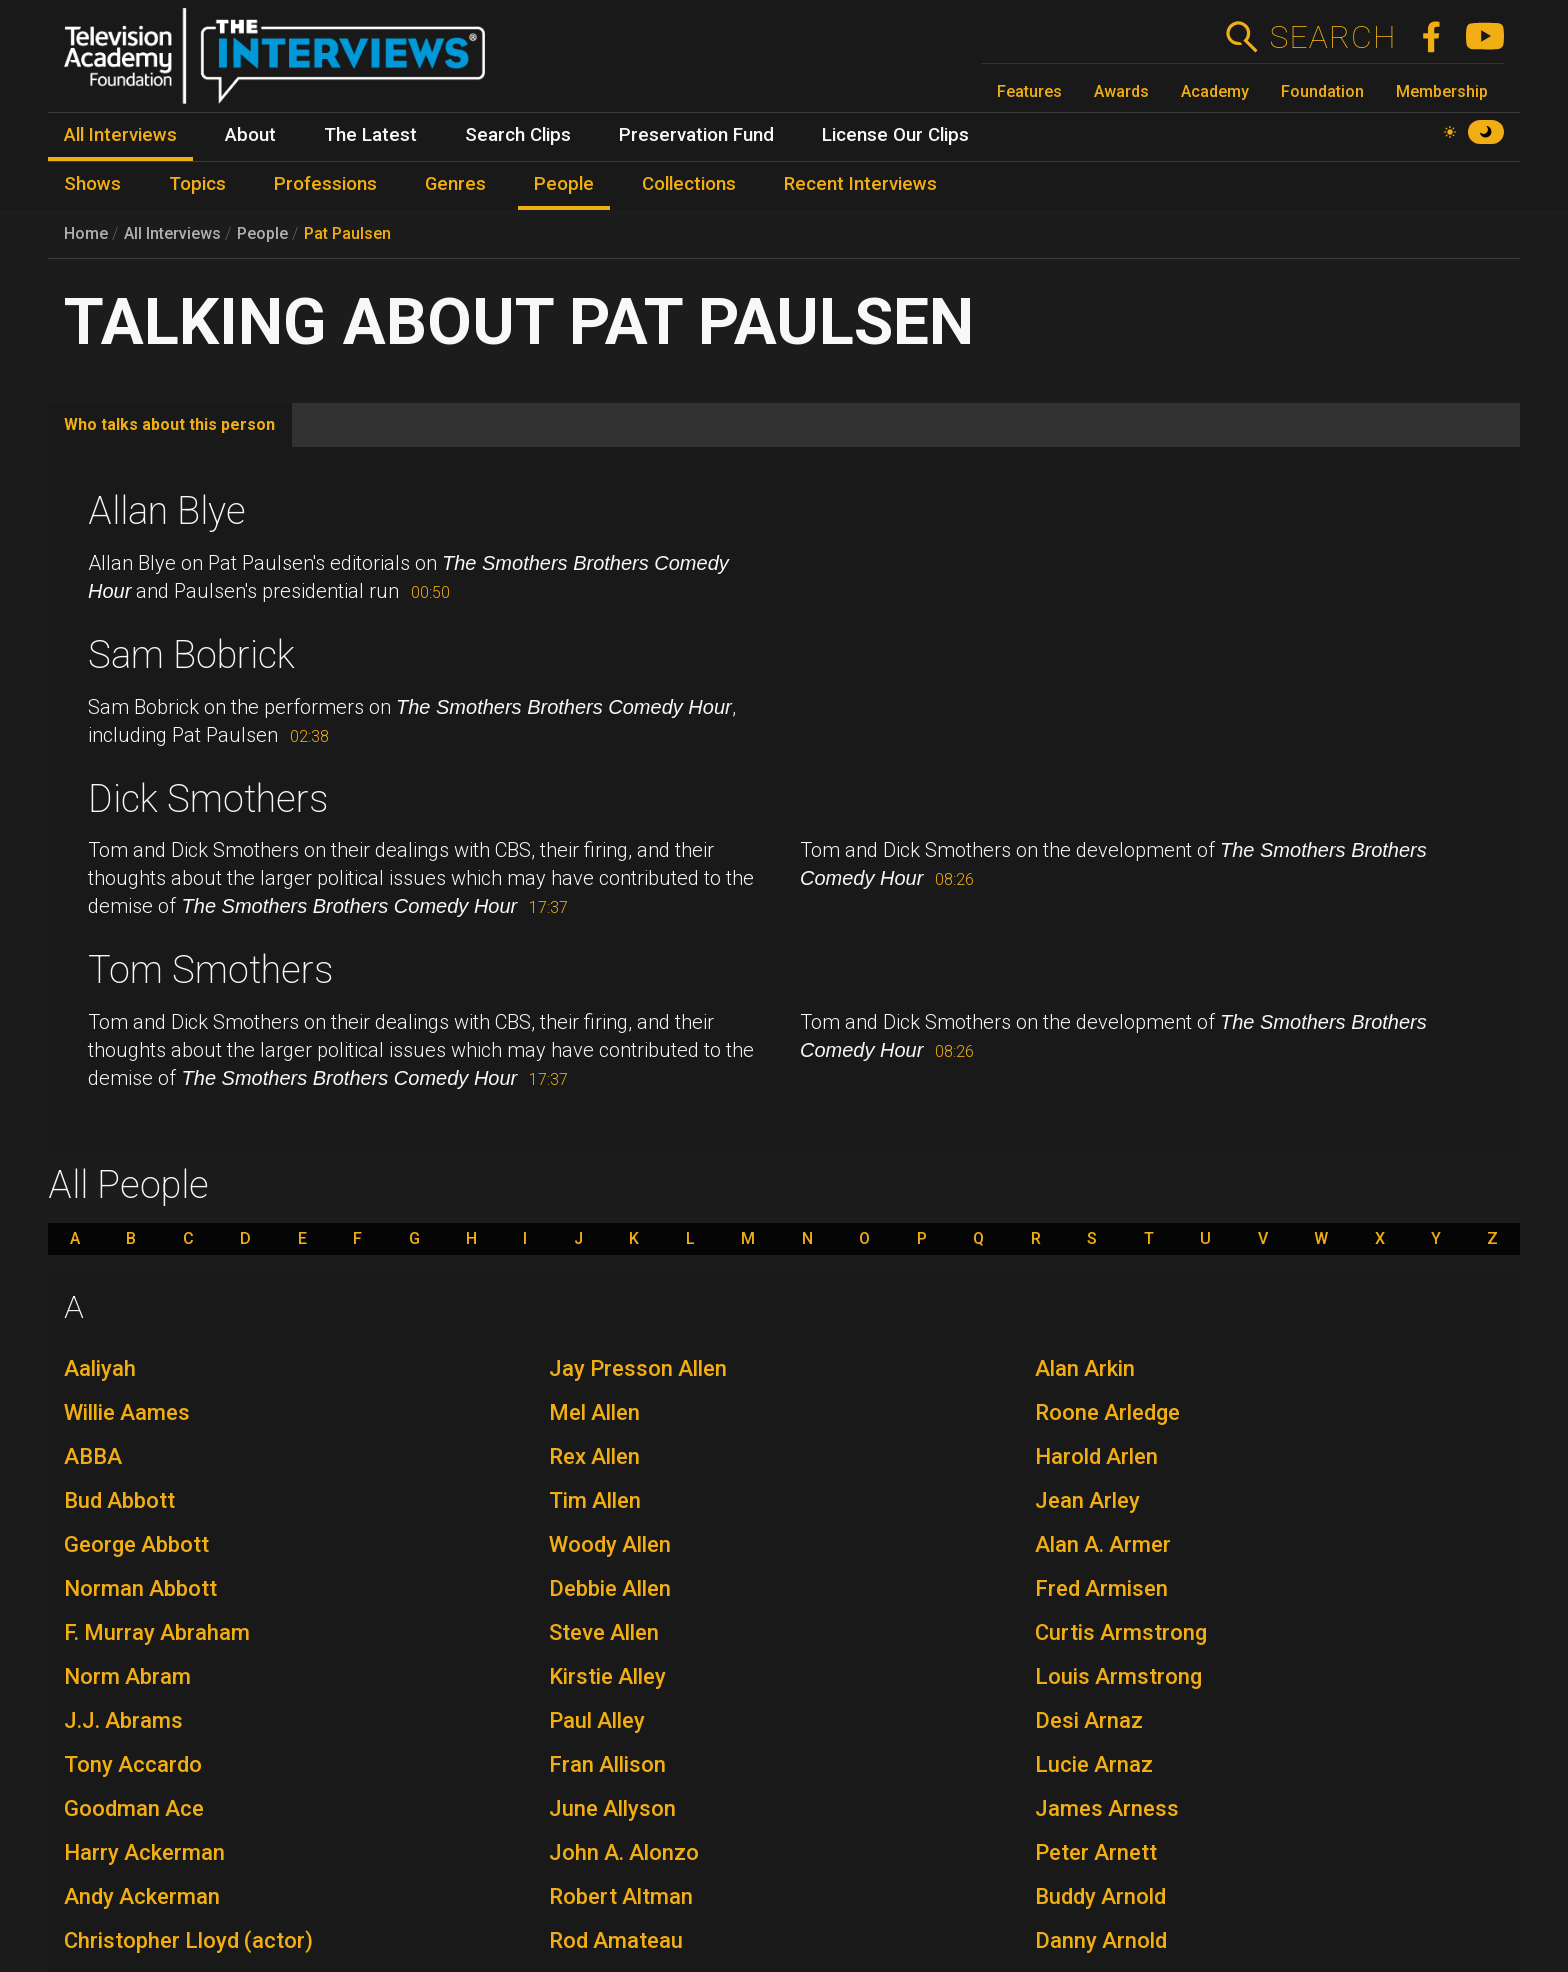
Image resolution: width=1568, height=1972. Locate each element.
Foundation (1322, 91)
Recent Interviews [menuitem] (860, 184)
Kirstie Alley (607, 1676)
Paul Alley (597, 1720)
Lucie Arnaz (1094, 1764)
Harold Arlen (1096, 1456)
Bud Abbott (119, 1500)
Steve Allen (604, 1632)
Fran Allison (607, 1764)
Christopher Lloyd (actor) (188, 1940)
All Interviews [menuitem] (120, 135)
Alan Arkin (1085, 1368)
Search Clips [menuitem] (518, 135)
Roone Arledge (1107, 1412)
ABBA (93, 1456)
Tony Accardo (133, 1764)
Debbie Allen (610, 1588)
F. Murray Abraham (157, 1632)
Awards (1121, 91)
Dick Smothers (208, 799)
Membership (1442, 91)
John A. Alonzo (624, 1852)
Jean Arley (1087, 1500)
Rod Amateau (616, 1940)
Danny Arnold (1101, 1940)
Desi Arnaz (1089, 1720)
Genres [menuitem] (455, 184)
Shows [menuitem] (92, 184)
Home (86, 233)
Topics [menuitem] (197, 184)
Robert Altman (621, 1896)
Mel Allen (594, 1412)
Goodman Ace (134, 1808)
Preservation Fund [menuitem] (696, 135)
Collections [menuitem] (689, 184)
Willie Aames (127, 1412)
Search (1332, 37)
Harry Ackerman (144, 1852)
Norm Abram (127, 1676)
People (262, 233)
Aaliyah (100, 1368)
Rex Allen (594, 1456)
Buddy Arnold (1100, 1896)
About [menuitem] (250, 135)
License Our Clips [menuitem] (895, 135)
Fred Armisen (1101, 1588)
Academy (1215, 91)
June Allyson (612, 1808)
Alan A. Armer (1103, 1544)
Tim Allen (595, 1500)
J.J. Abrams (123, 1720)
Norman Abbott (140, 1588)
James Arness (1107, 1808)
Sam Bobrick (191, 655)
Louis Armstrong (1118, 1676)
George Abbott (136, 1544)
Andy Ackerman (142, 1896)
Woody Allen (610, 1544)
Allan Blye (167, 511)
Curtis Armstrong (1121, 1632)
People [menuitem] (564, 184)
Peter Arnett (1096, 1852)
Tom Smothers (210, 970)
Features (1029, 91)
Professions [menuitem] (325, 184)
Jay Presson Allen (638, 1368)
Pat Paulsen (347, 233)
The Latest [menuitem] (370, 135)
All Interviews (172, 233)
